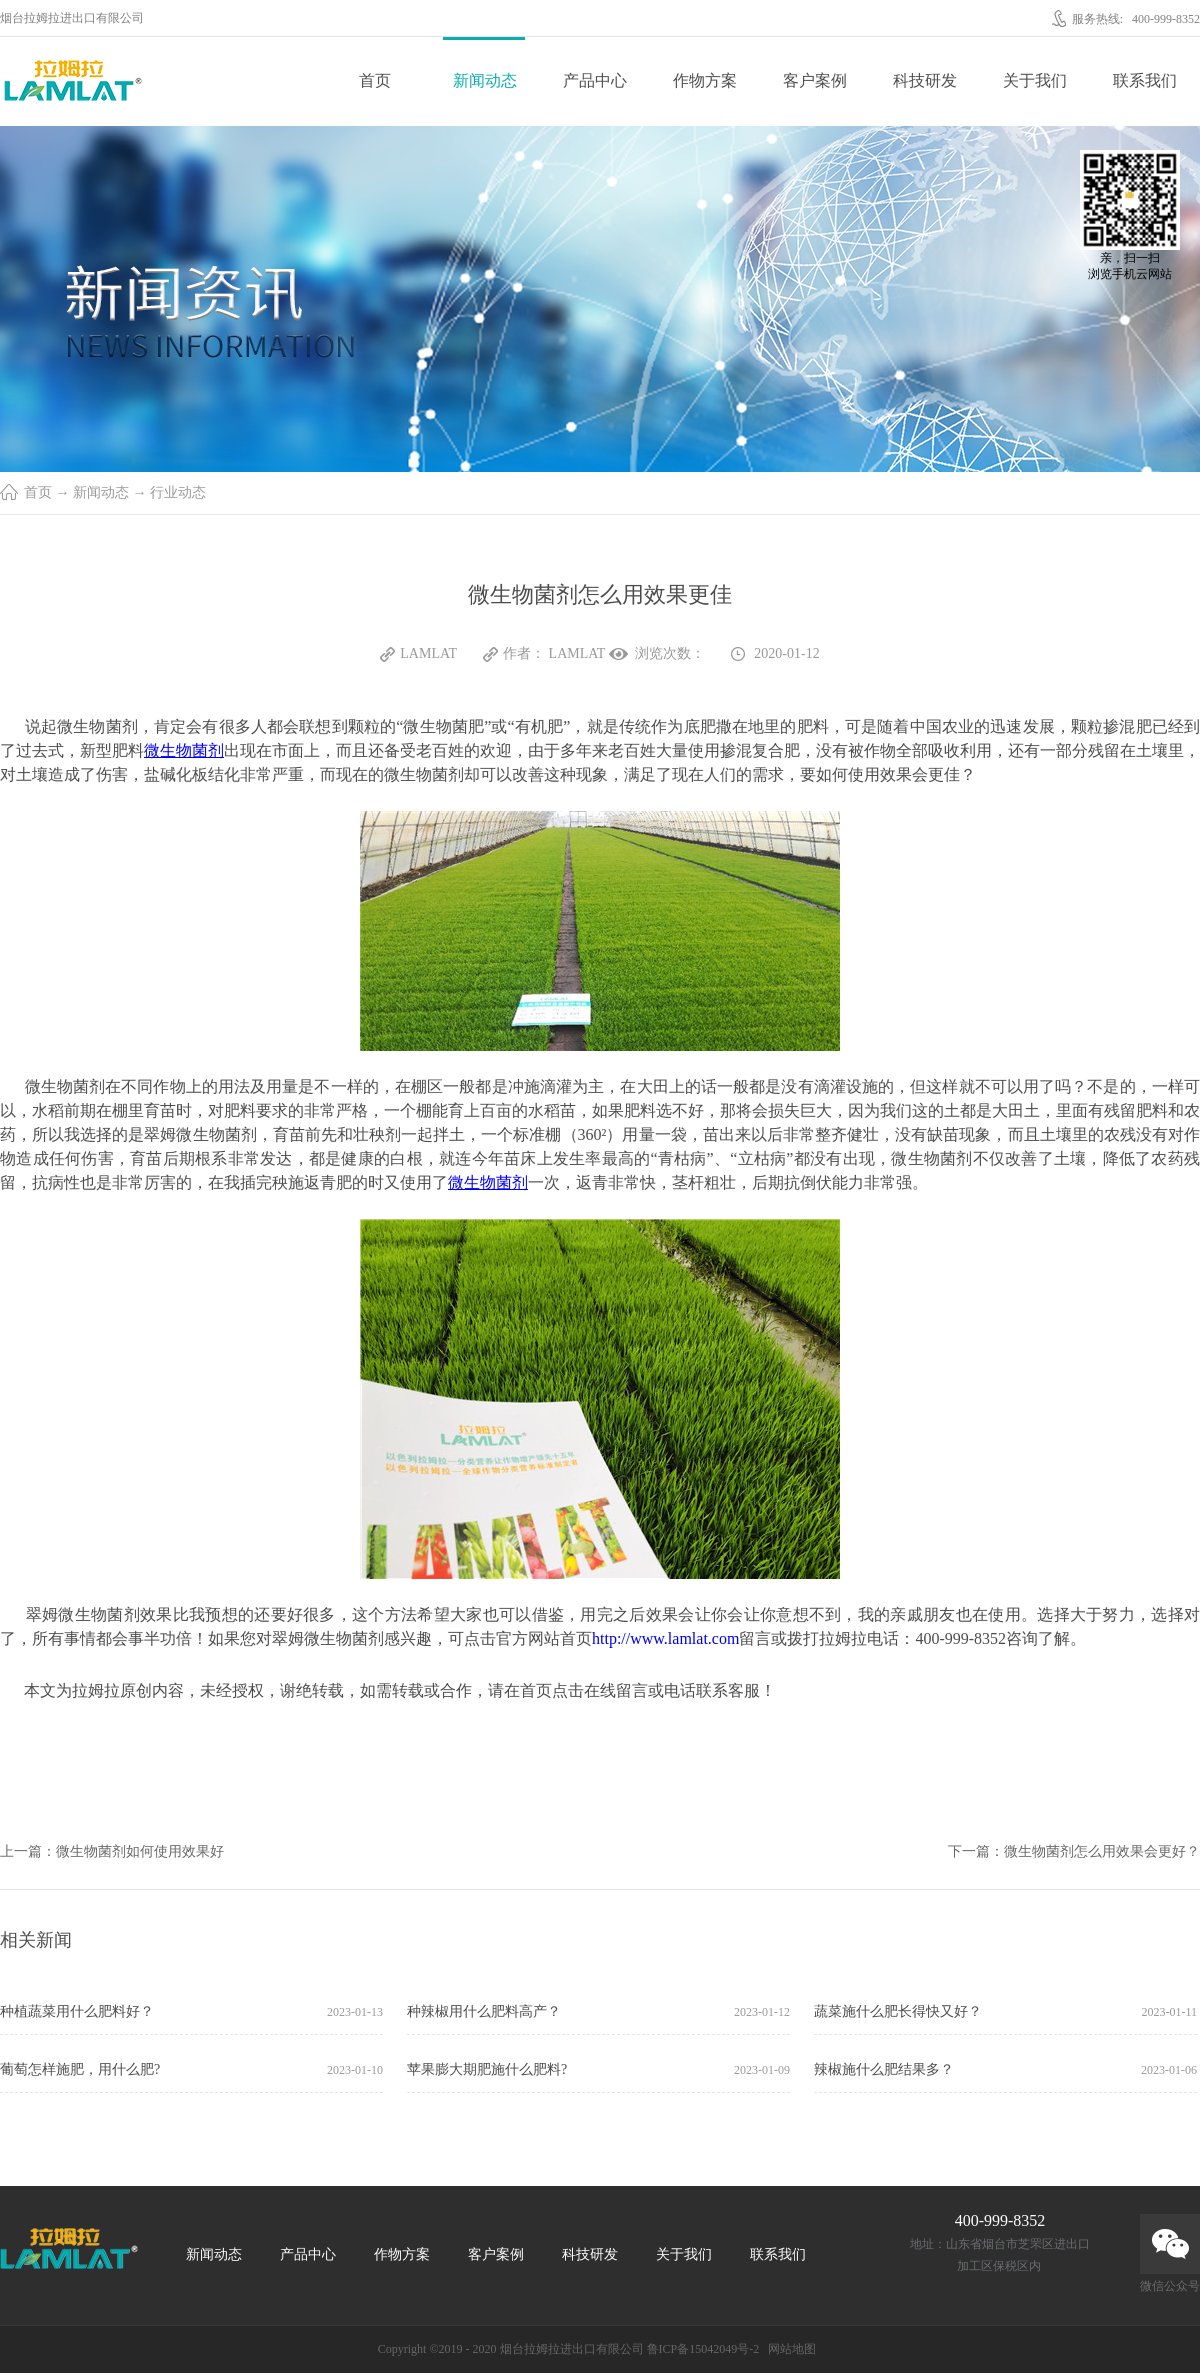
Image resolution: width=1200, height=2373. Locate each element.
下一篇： (1074, 1851)
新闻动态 (101, 492)
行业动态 (178, 492)
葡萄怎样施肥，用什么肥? (80, 2069)
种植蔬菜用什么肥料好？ (77, 2011)
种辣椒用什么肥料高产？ (484, 2011)
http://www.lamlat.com (665, 1638)
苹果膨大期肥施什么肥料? (487, 2069)
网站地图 (789, 2349)
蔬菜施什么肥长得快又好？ (898, 2011)
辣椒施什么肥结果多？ (884, 2069)
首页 (375, 80)
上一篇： (112, 1851)
